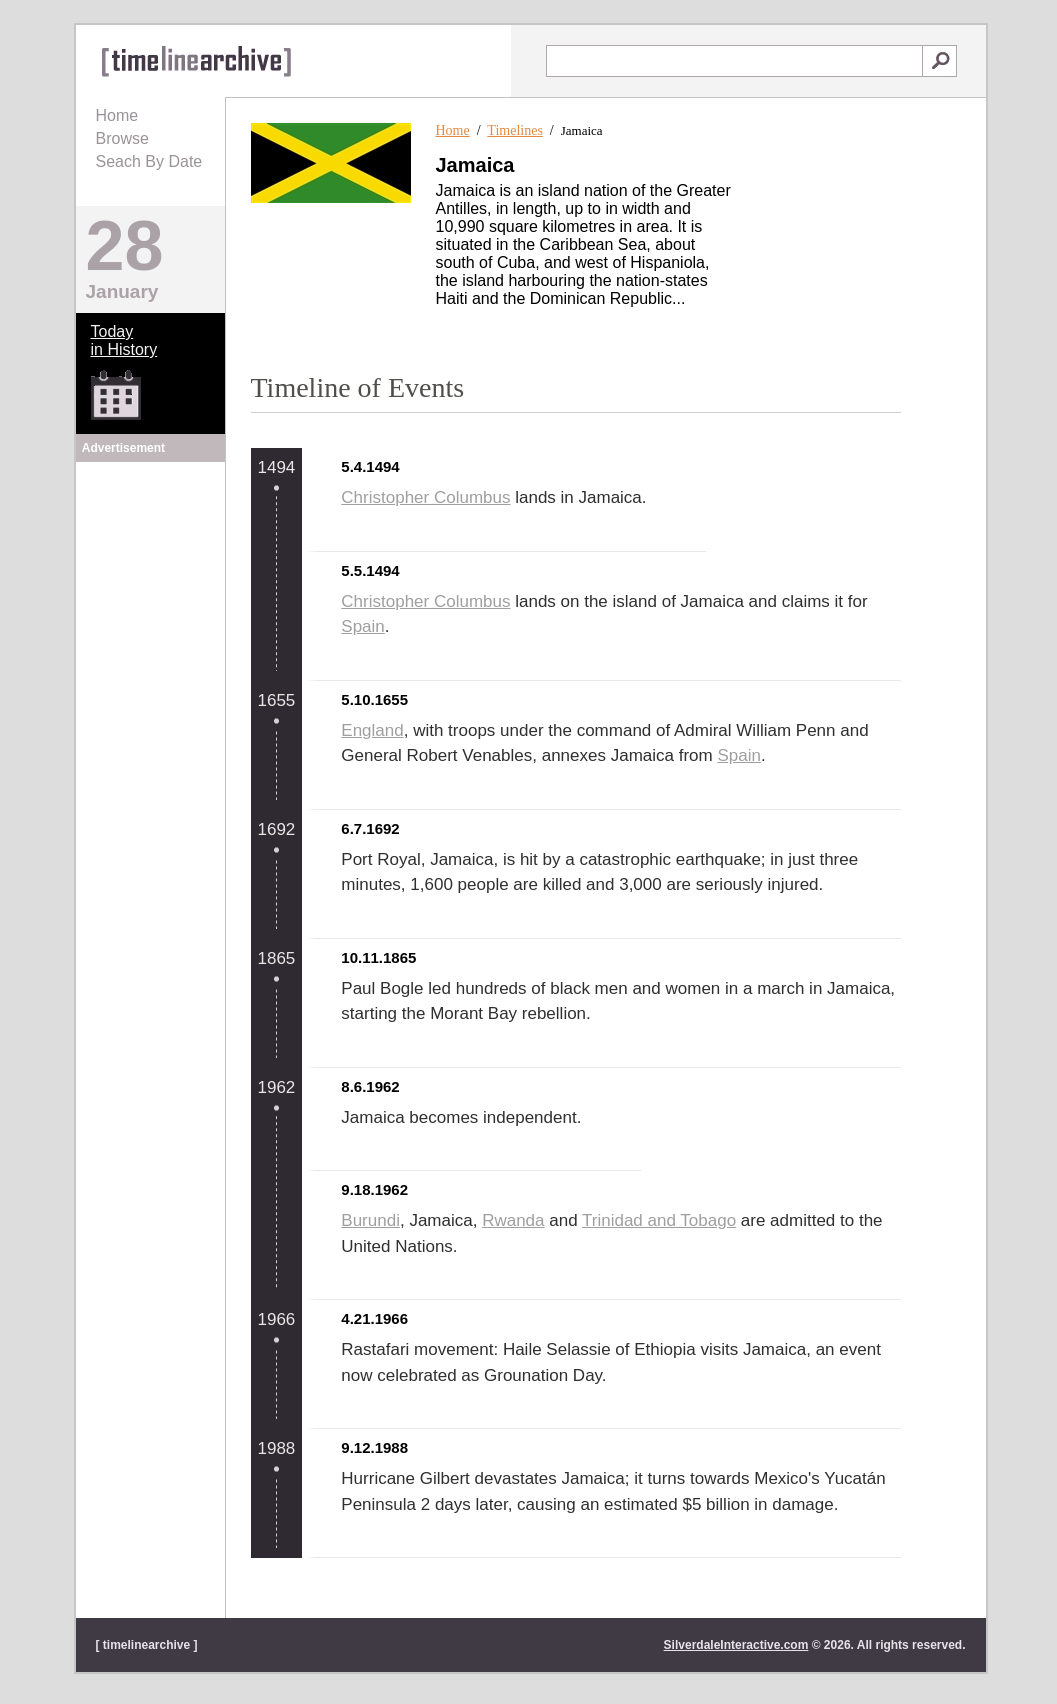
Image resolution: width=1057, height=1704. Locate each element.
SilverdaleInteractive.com (736, 1645)
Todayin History (124, 340)
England (372, 730)
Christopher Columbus (425, 497)
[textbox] (734, 61)
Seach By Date (149, 161)
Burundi (370, 1220)
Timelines (515, 130)
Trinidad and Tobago (659, 1220)
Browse (122, 138)
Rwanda (513, 1220)
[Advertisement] (150, 592)
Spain (362, 626)
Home (117, 115)
